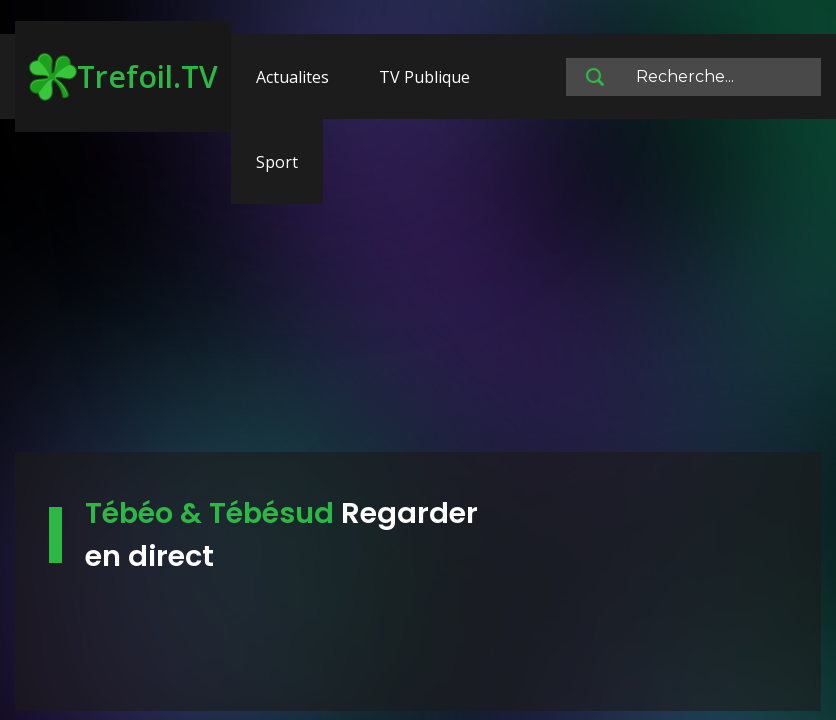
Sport (277, 162)
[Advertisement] (418, 295)
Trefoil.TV (123, 77)
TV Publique (424, 77)
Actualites (292, 77)
